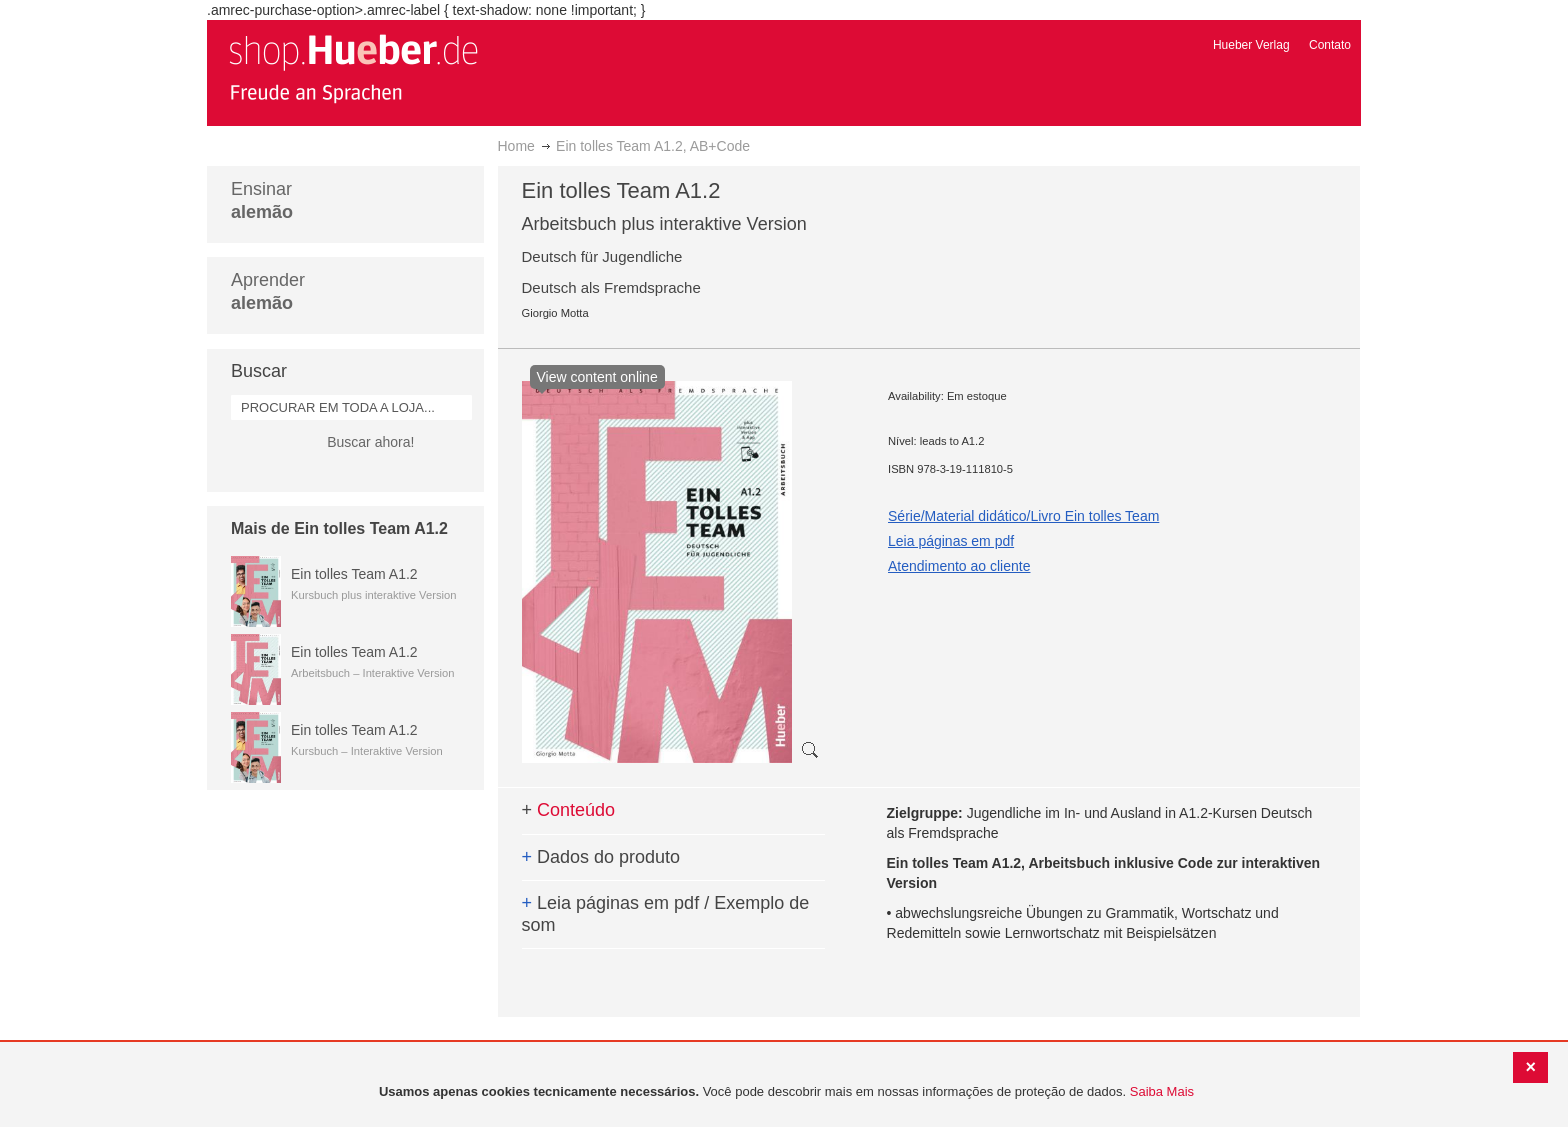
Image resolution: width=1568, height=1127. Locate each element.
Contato (1330, 45)
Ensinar (262, 200)
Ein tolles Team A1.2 (354, 574)
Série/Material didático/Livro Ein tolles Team (1023, 516)
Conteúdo (569, 810)
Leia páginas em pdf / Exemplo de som (666, 914)
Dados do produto (601, 857)
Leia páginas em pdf (951, 541)
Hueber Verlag (1251, 45)
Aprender (268, 291)
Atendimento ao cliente (959, 566)
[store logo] (353, 68)
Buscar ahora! (370, 442)
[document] (786, 1092)
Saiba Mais (1162, 1091)
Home (516, 146)
